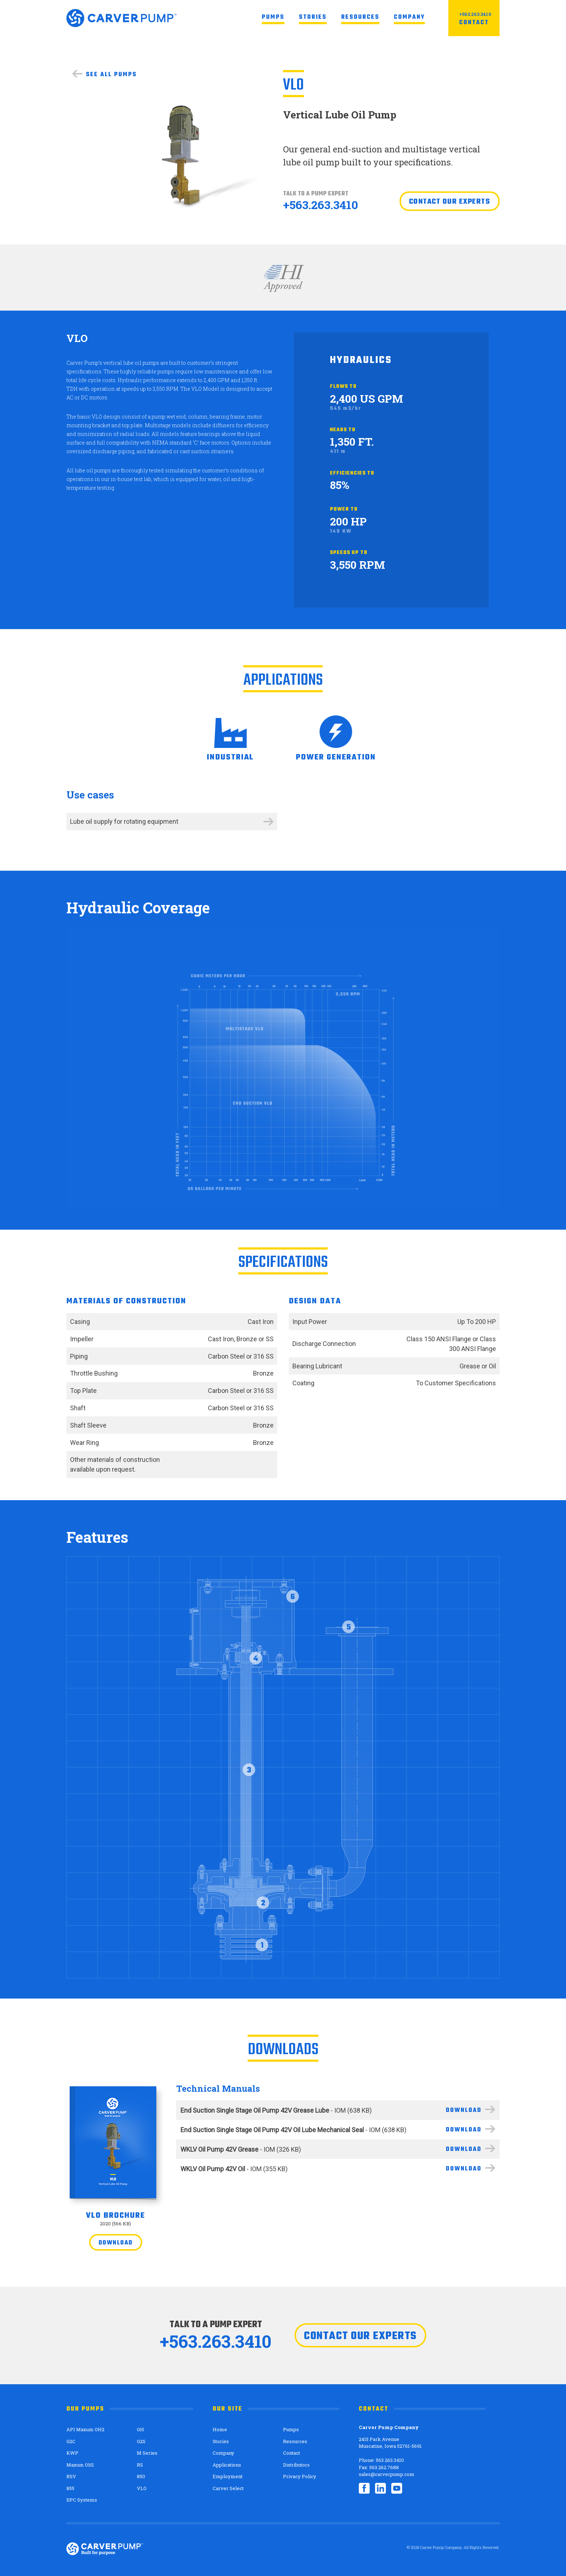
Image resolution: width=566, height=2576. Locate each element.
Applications (227, 2465)
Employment (228, 2476)
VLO (142, 2488)
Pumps (273, 17)
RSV (71, 2476)
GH (140, 2429)
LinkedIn (380, 2488)
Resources (360, 17)
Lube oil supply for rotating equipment (124, 821)
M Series (147, 2453)
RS (140, 2465)
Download (116, 2243)
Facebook (364, 2488)
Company (409, 17)
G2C (70, 2441)
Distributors (296, 2465)
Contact (474, 22)
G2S (141, 2441)
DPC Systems (81, 2500)
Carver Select (228, 2488)
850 (141, 2476)
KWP (72, 2453)
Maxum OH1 (80, 2465)
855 (70, 2488)
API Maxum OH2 (85, 2429)
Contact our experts (450, 201)
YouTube (396, 2488)
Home (220, 2429)
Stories (313, 17)
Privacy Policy (299, 2476)
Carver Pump (121, 18)
